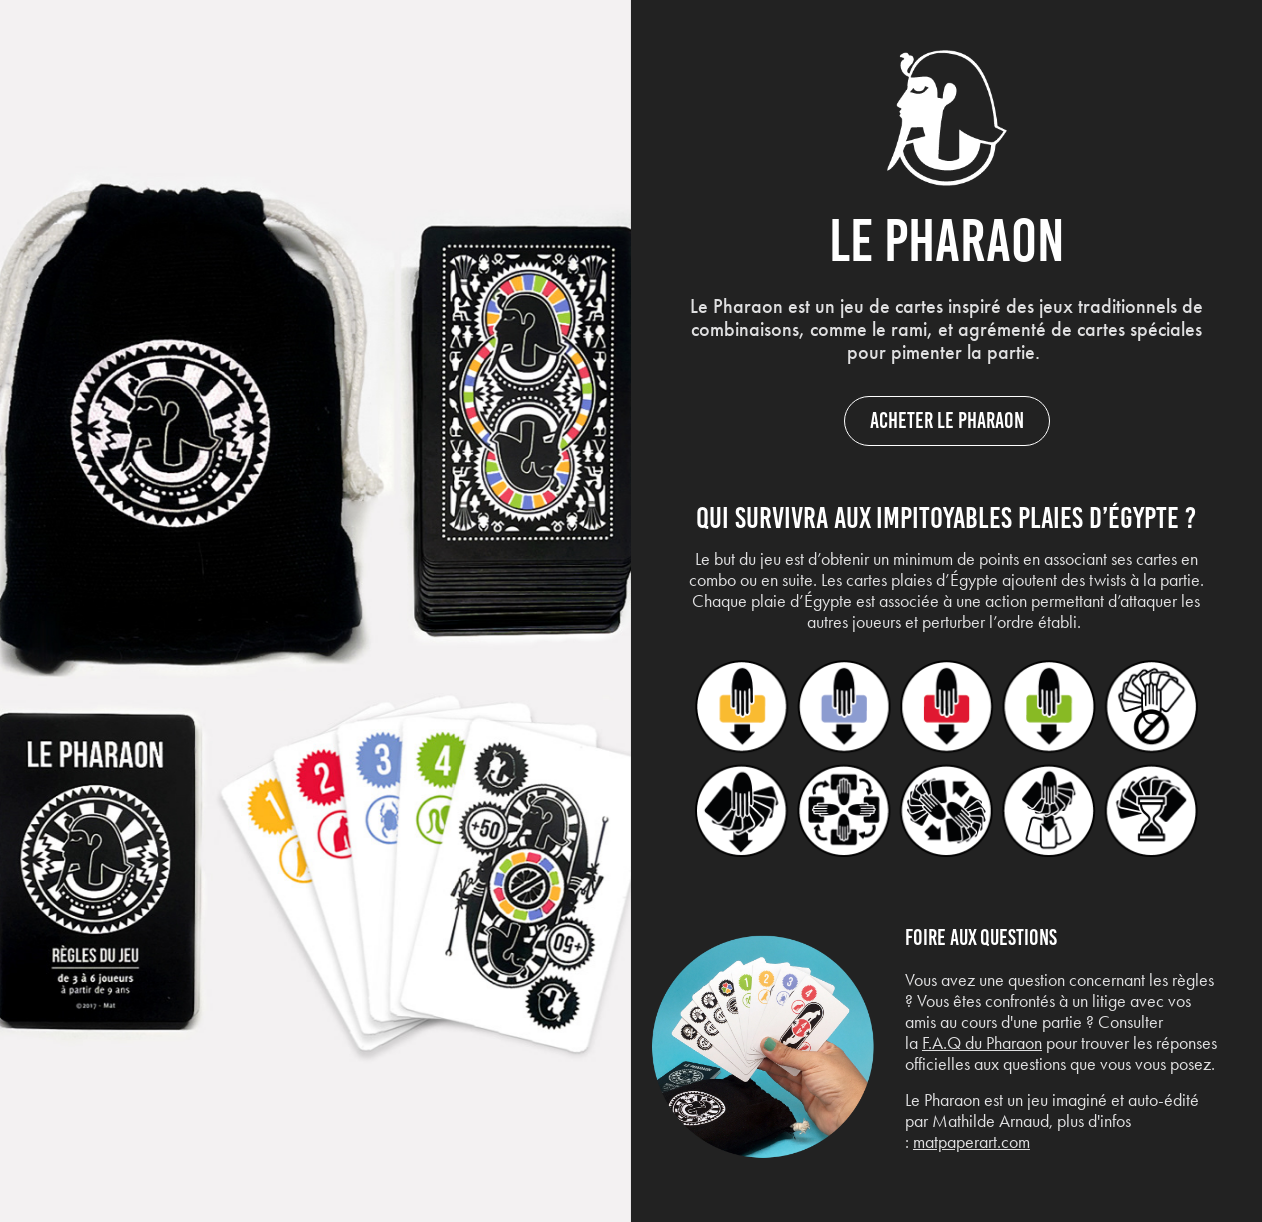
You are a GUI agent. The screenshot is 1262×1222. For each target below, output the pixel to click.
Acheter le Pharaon (947, 420)
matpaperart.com (971, 1142)
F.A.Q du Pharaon (982, 1043)
